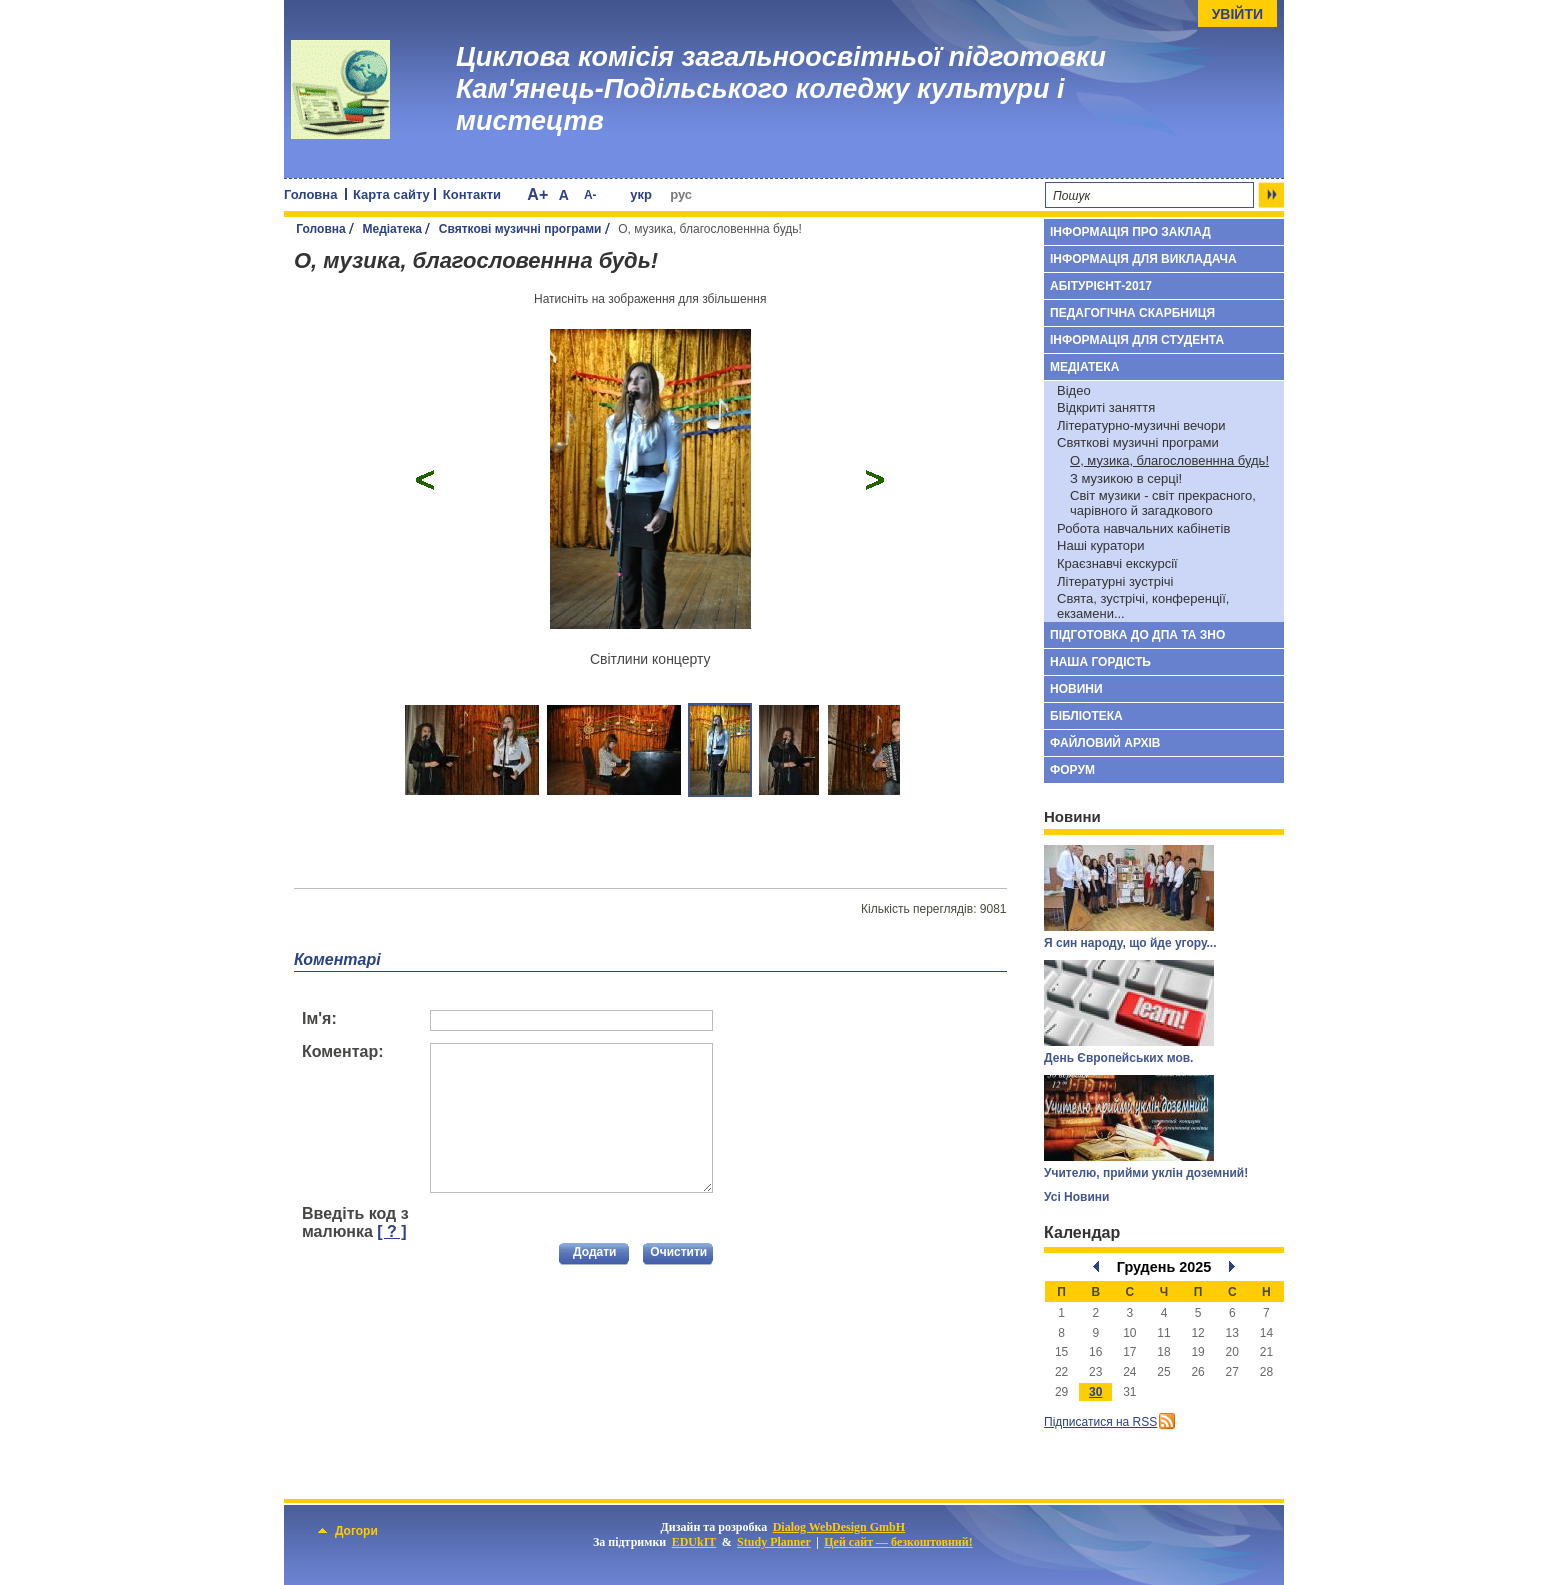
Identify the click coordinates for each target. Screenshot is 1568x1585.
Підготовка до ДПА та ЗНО (1137, 635)
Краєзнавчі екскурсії (1117, 563)
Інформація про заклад (1130, 232)
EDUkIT (694, 1542)
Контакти (472, 194)
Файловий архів (1105, 743)
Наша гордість (1100, 662)
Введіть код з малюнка (355, 1222)
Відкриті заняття (1106, 407)
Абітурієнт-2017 (1101, 286)
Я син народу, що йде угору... (1130, 943)
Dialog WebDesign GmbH (839, 1527)
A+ (537, 194)
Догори (348, 1531)
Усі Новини (1076, 1197)
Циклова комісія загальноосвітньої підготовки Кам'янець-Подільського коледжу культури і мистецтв (781, 89)
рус (681, 194)
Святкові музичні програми (520, 229)
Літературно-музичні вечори (1141, 425)
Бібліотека (1086, 716)
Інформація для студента (1137, 340)
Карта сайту (391, 194)
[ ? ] (391, 1231)
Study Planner (774, 1542)
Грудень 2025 (1164, 1267)
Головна (310, 194)
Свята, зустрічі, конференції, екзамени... (1143, 606)
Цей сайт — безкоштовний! (898, 1542)
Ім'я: (319, 1018)
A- (590, 195)
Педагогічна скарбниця (1132, 313)
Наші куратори (1100, 545)
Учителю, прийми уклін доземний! (1146, 1173)
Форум (1072, 770)
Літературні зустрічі (1115, 581)
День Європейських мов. (1118, 1058)
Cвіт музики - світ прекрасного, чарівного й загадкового (1163, 503)
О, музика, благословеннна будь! (1169, 460)
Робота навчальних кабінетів (1143, 528)
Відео (1074, 390)
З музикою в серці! (1126, 478)
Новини (1076, 689)
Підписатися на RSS (1100, 1422)
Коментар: (343, 1051)
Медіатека (392, 229)
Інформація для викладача (1143, 259)
